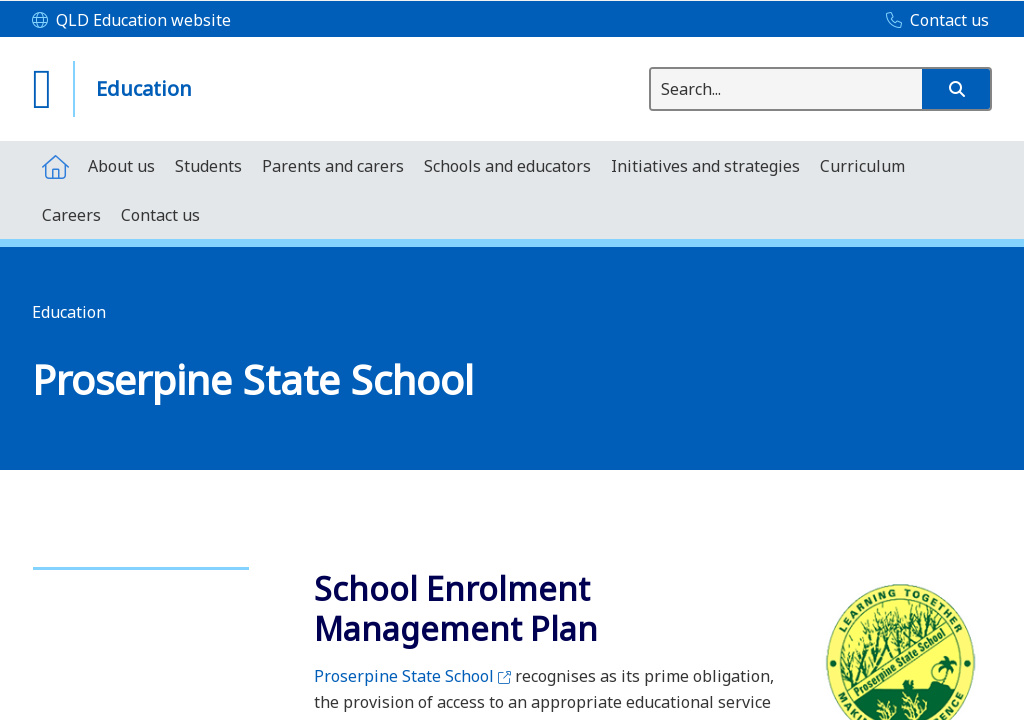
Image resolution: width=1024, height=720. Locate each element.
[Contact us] (932, 21)
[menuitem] (55, 165)
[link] (141, 559)
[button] (956, 89)
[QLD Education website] (131, 21)
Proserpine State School (412, 676)
